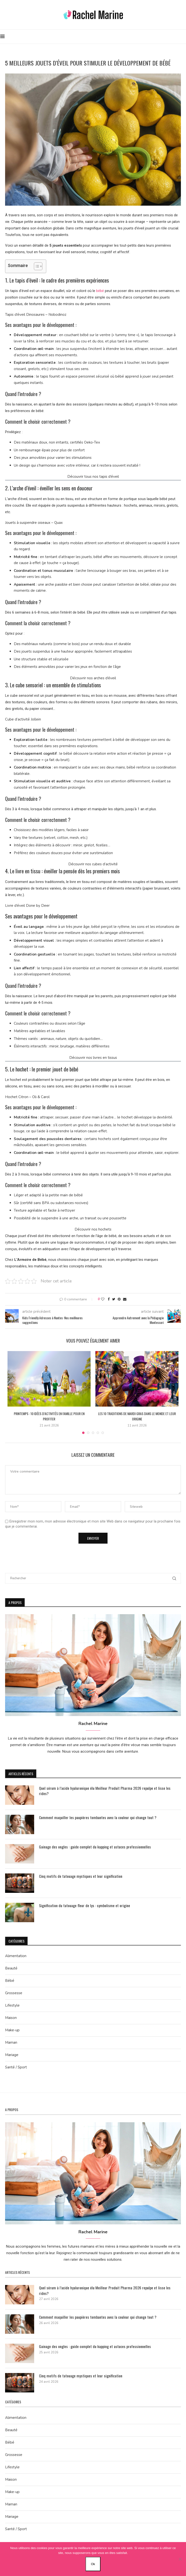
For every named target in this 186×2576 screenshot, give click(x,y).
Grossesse (13, 1993)
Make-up (12, 2030)
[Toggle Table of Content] (35, 266)
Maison (11, 2017)
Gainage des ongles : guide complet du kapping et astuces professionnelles (95, 1846)
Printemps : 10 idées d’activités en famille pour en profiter (49, 1416)
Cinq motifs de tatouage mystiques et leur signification (80, 1876)
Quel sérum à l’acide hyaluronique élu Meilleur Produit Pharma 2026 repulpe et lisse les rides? (104, 1790)
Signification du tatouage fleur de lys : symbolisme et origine (84, 1905)
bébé (100, 291)
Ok (93, 2564)
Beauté (11, 1968)
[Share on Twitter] (113, 1299)
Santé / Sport (16, 2067)
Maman (11, 2042)
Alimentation (15, 1955)
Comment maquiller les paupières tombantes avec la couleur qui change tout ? (97, 1817)
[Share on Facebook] (109, 1299)
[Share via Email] (124, 1299)
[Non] (180, 2559)
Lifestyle (12, 2005)
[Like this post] (102, 1299)
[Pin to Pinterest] (119, 1299)
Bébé (9, 1980)
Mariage (11, 2054)
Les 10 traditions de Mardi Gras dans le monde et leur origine (137, 1416)
